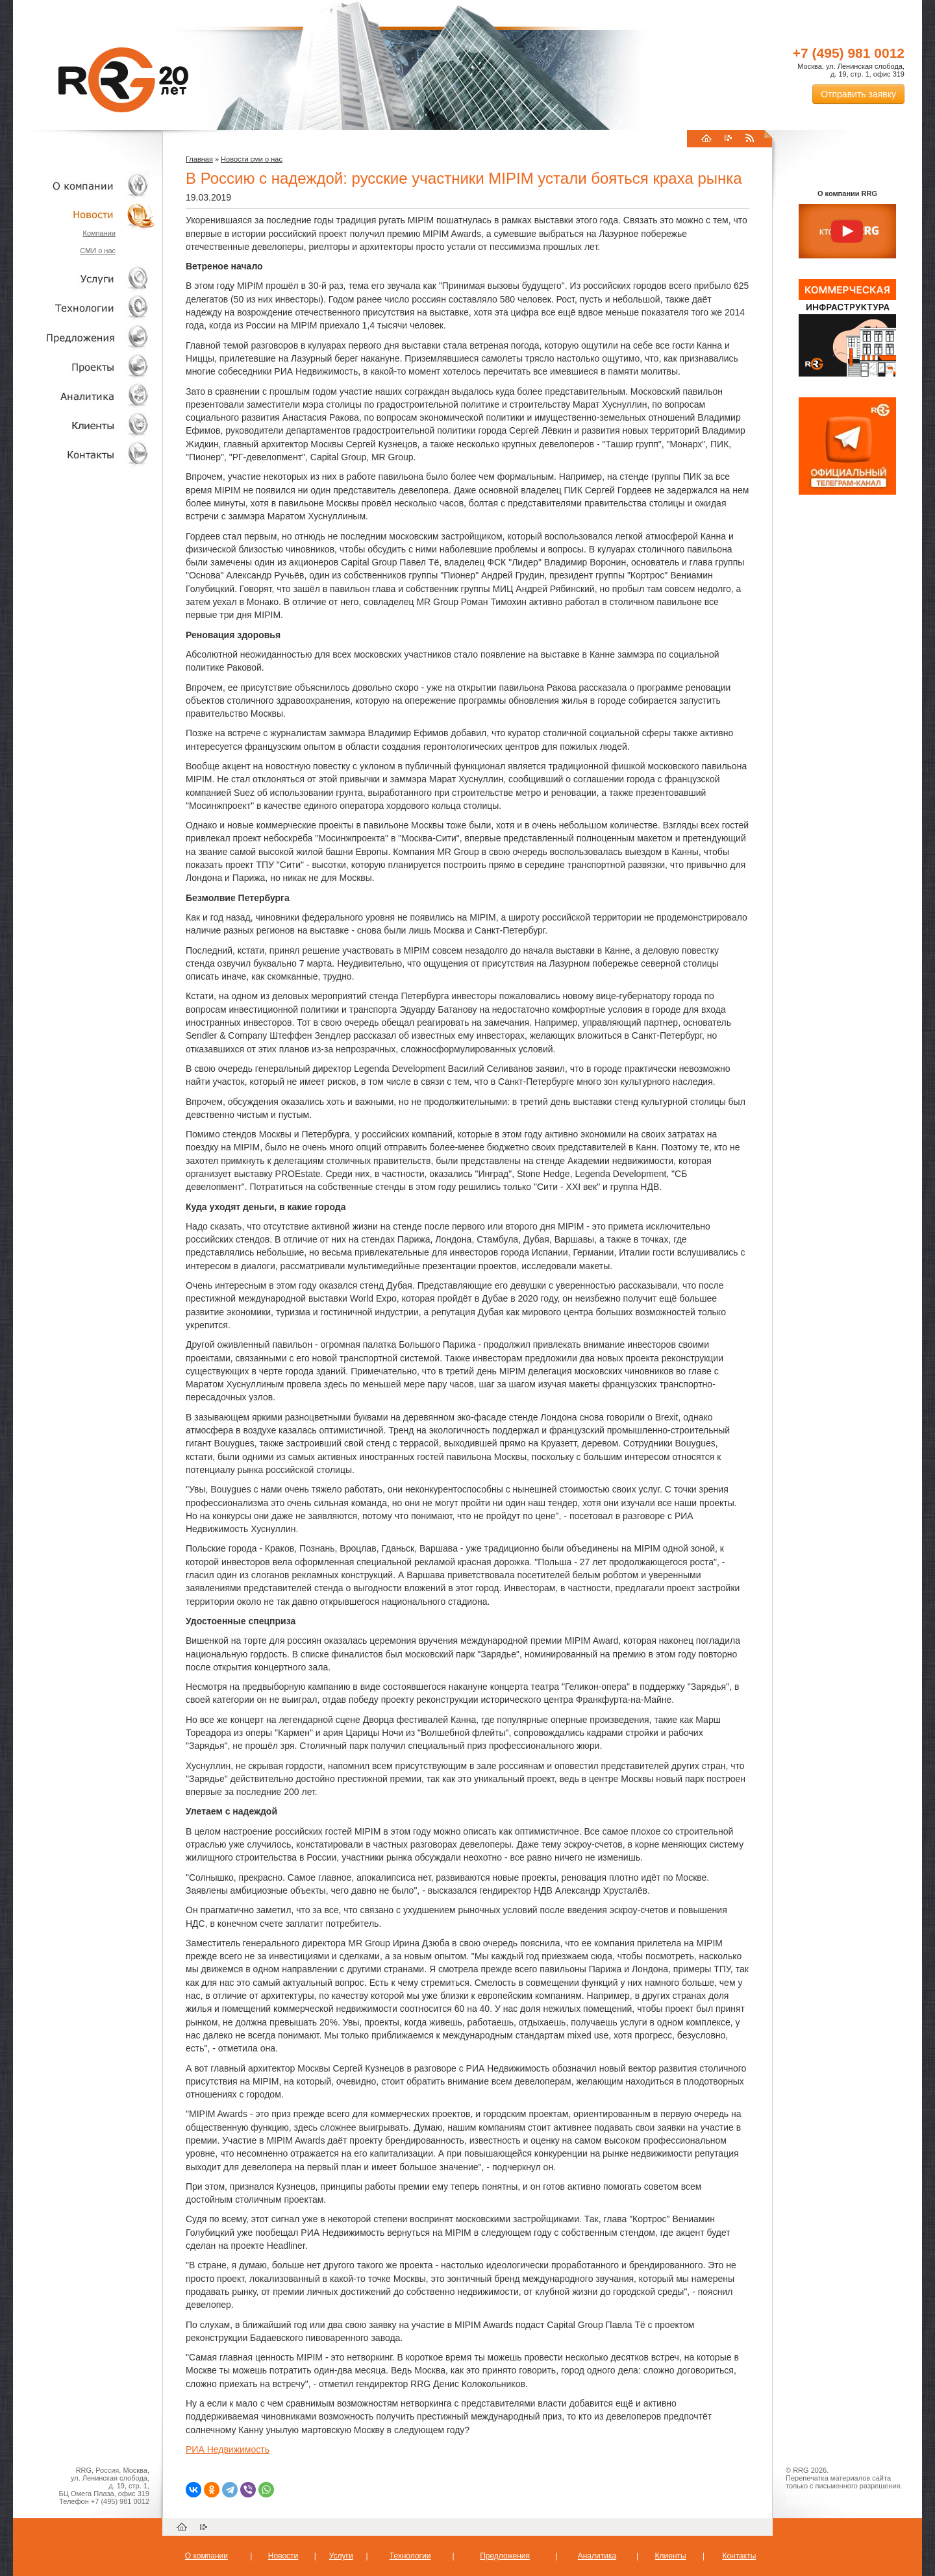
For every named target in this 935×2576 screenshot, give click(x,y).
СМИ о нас (98, 250)
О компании (84, 185)
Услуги (84, 278)
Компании (99, 233)
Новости (87, 214)
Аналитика (84, 395)
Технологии (84, 308)
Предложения (505, 2555)
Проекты (84, 366)
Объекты (84, 337)
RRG (123, 79)
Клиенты (84, 425)
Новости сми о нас (251, 159)
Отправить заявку (858, 94)
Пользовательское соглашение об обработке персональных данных (842, 2497)
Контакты (84, 454)
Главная (199, 159)
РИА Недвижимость (227, 2449)
